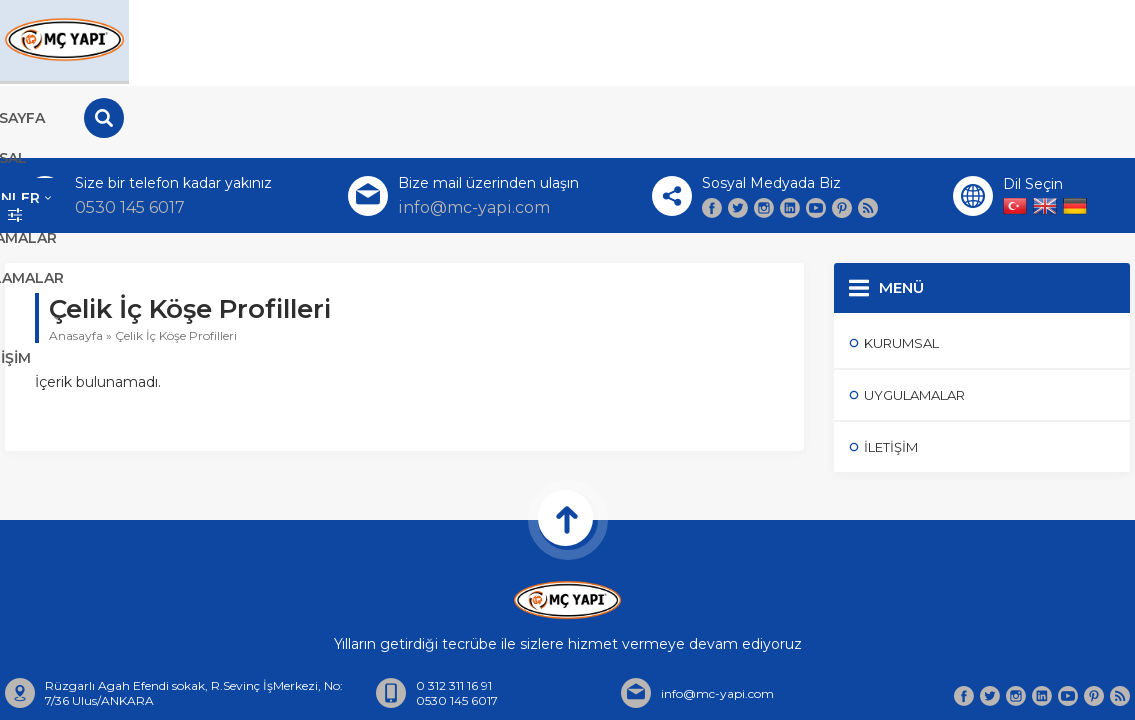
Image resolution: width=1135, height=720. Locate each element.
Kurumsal (418, 40)
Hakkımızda (574, 685)
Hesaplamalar (874, 40)
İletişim (1026, 40)
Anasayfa (285, 40)
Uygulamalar (709, 40)
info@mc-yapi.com (474, 135)
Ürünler (556, 40)
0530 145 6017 (130, 135)
